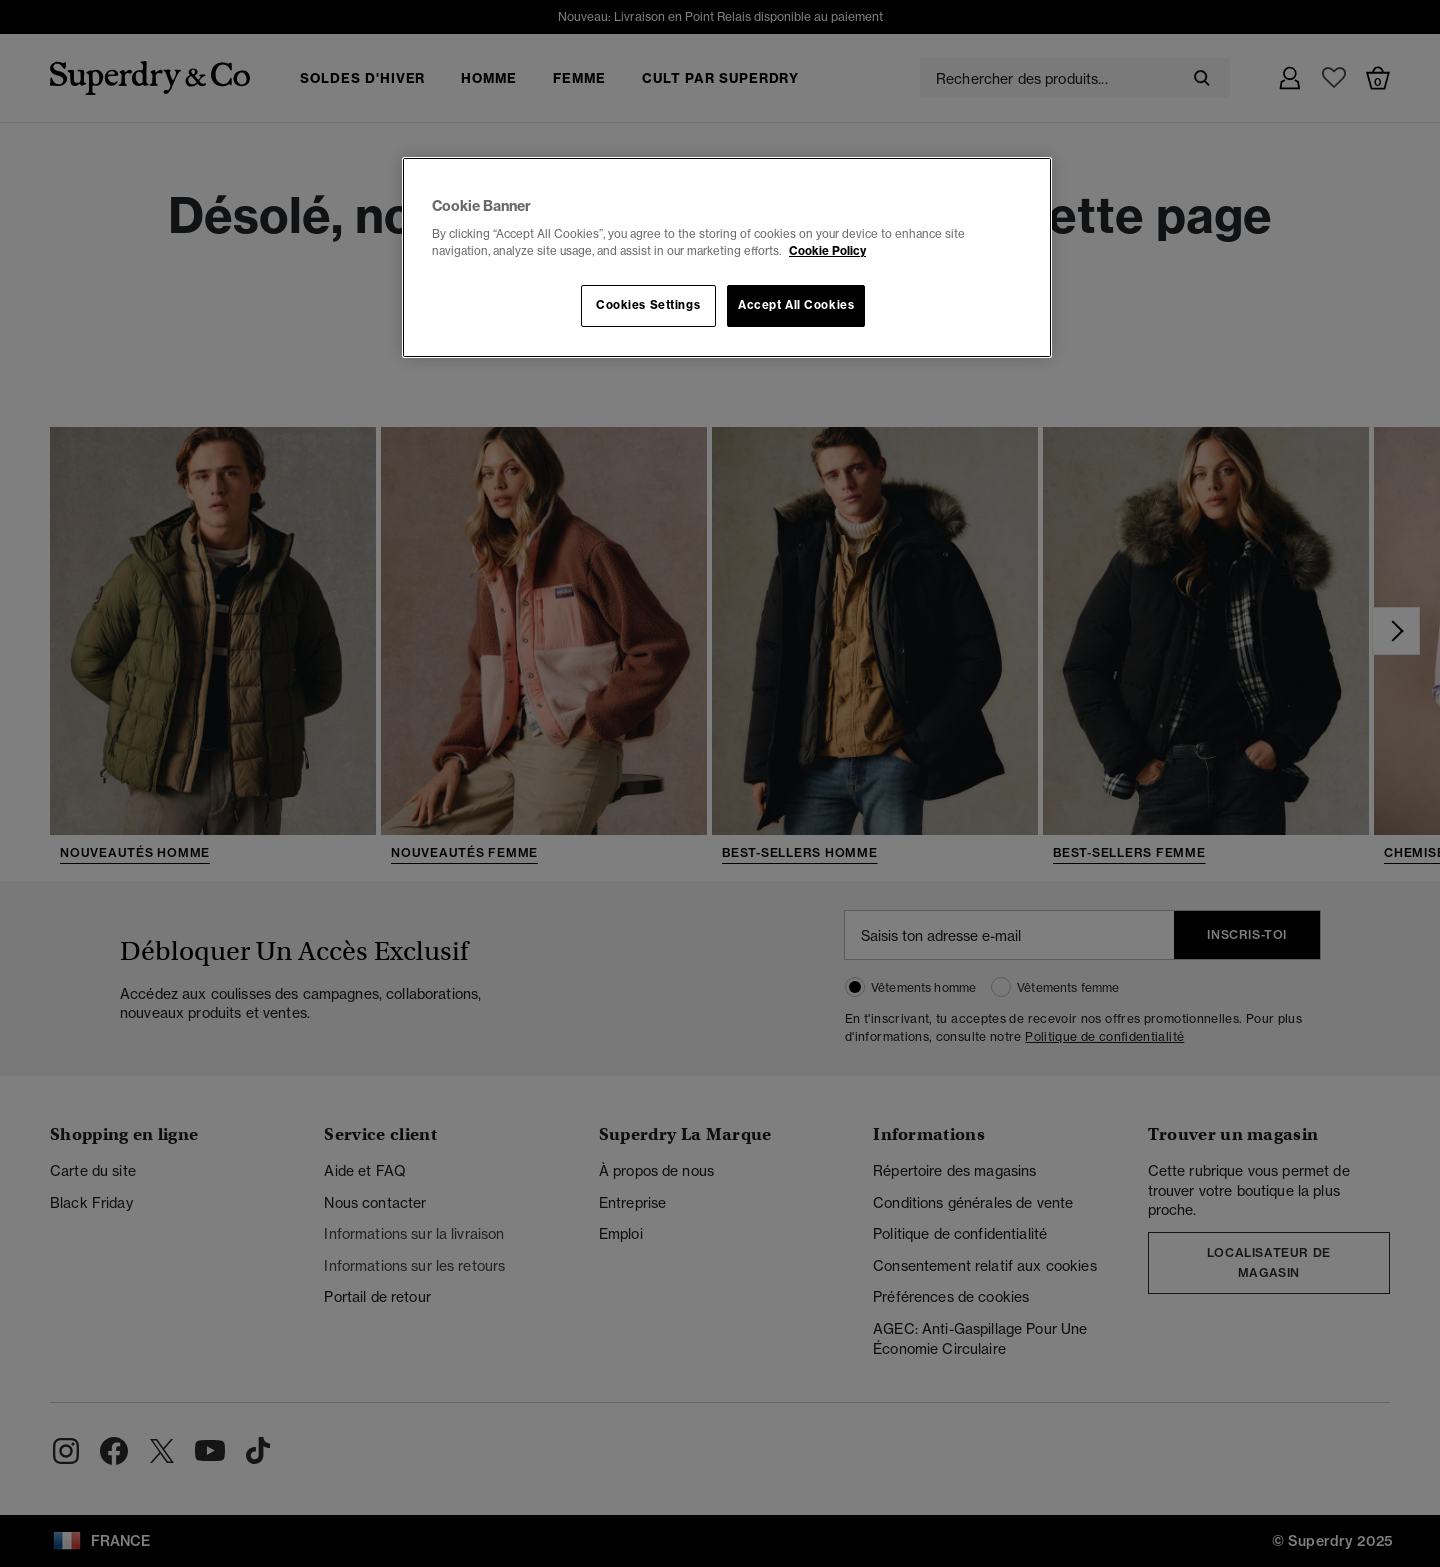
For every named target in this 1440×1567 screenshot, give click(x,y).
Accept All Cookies (796, 305)
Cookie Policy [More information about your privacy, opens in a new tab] (827, 251)
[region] (727, 258)
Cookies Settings (648, 305)
